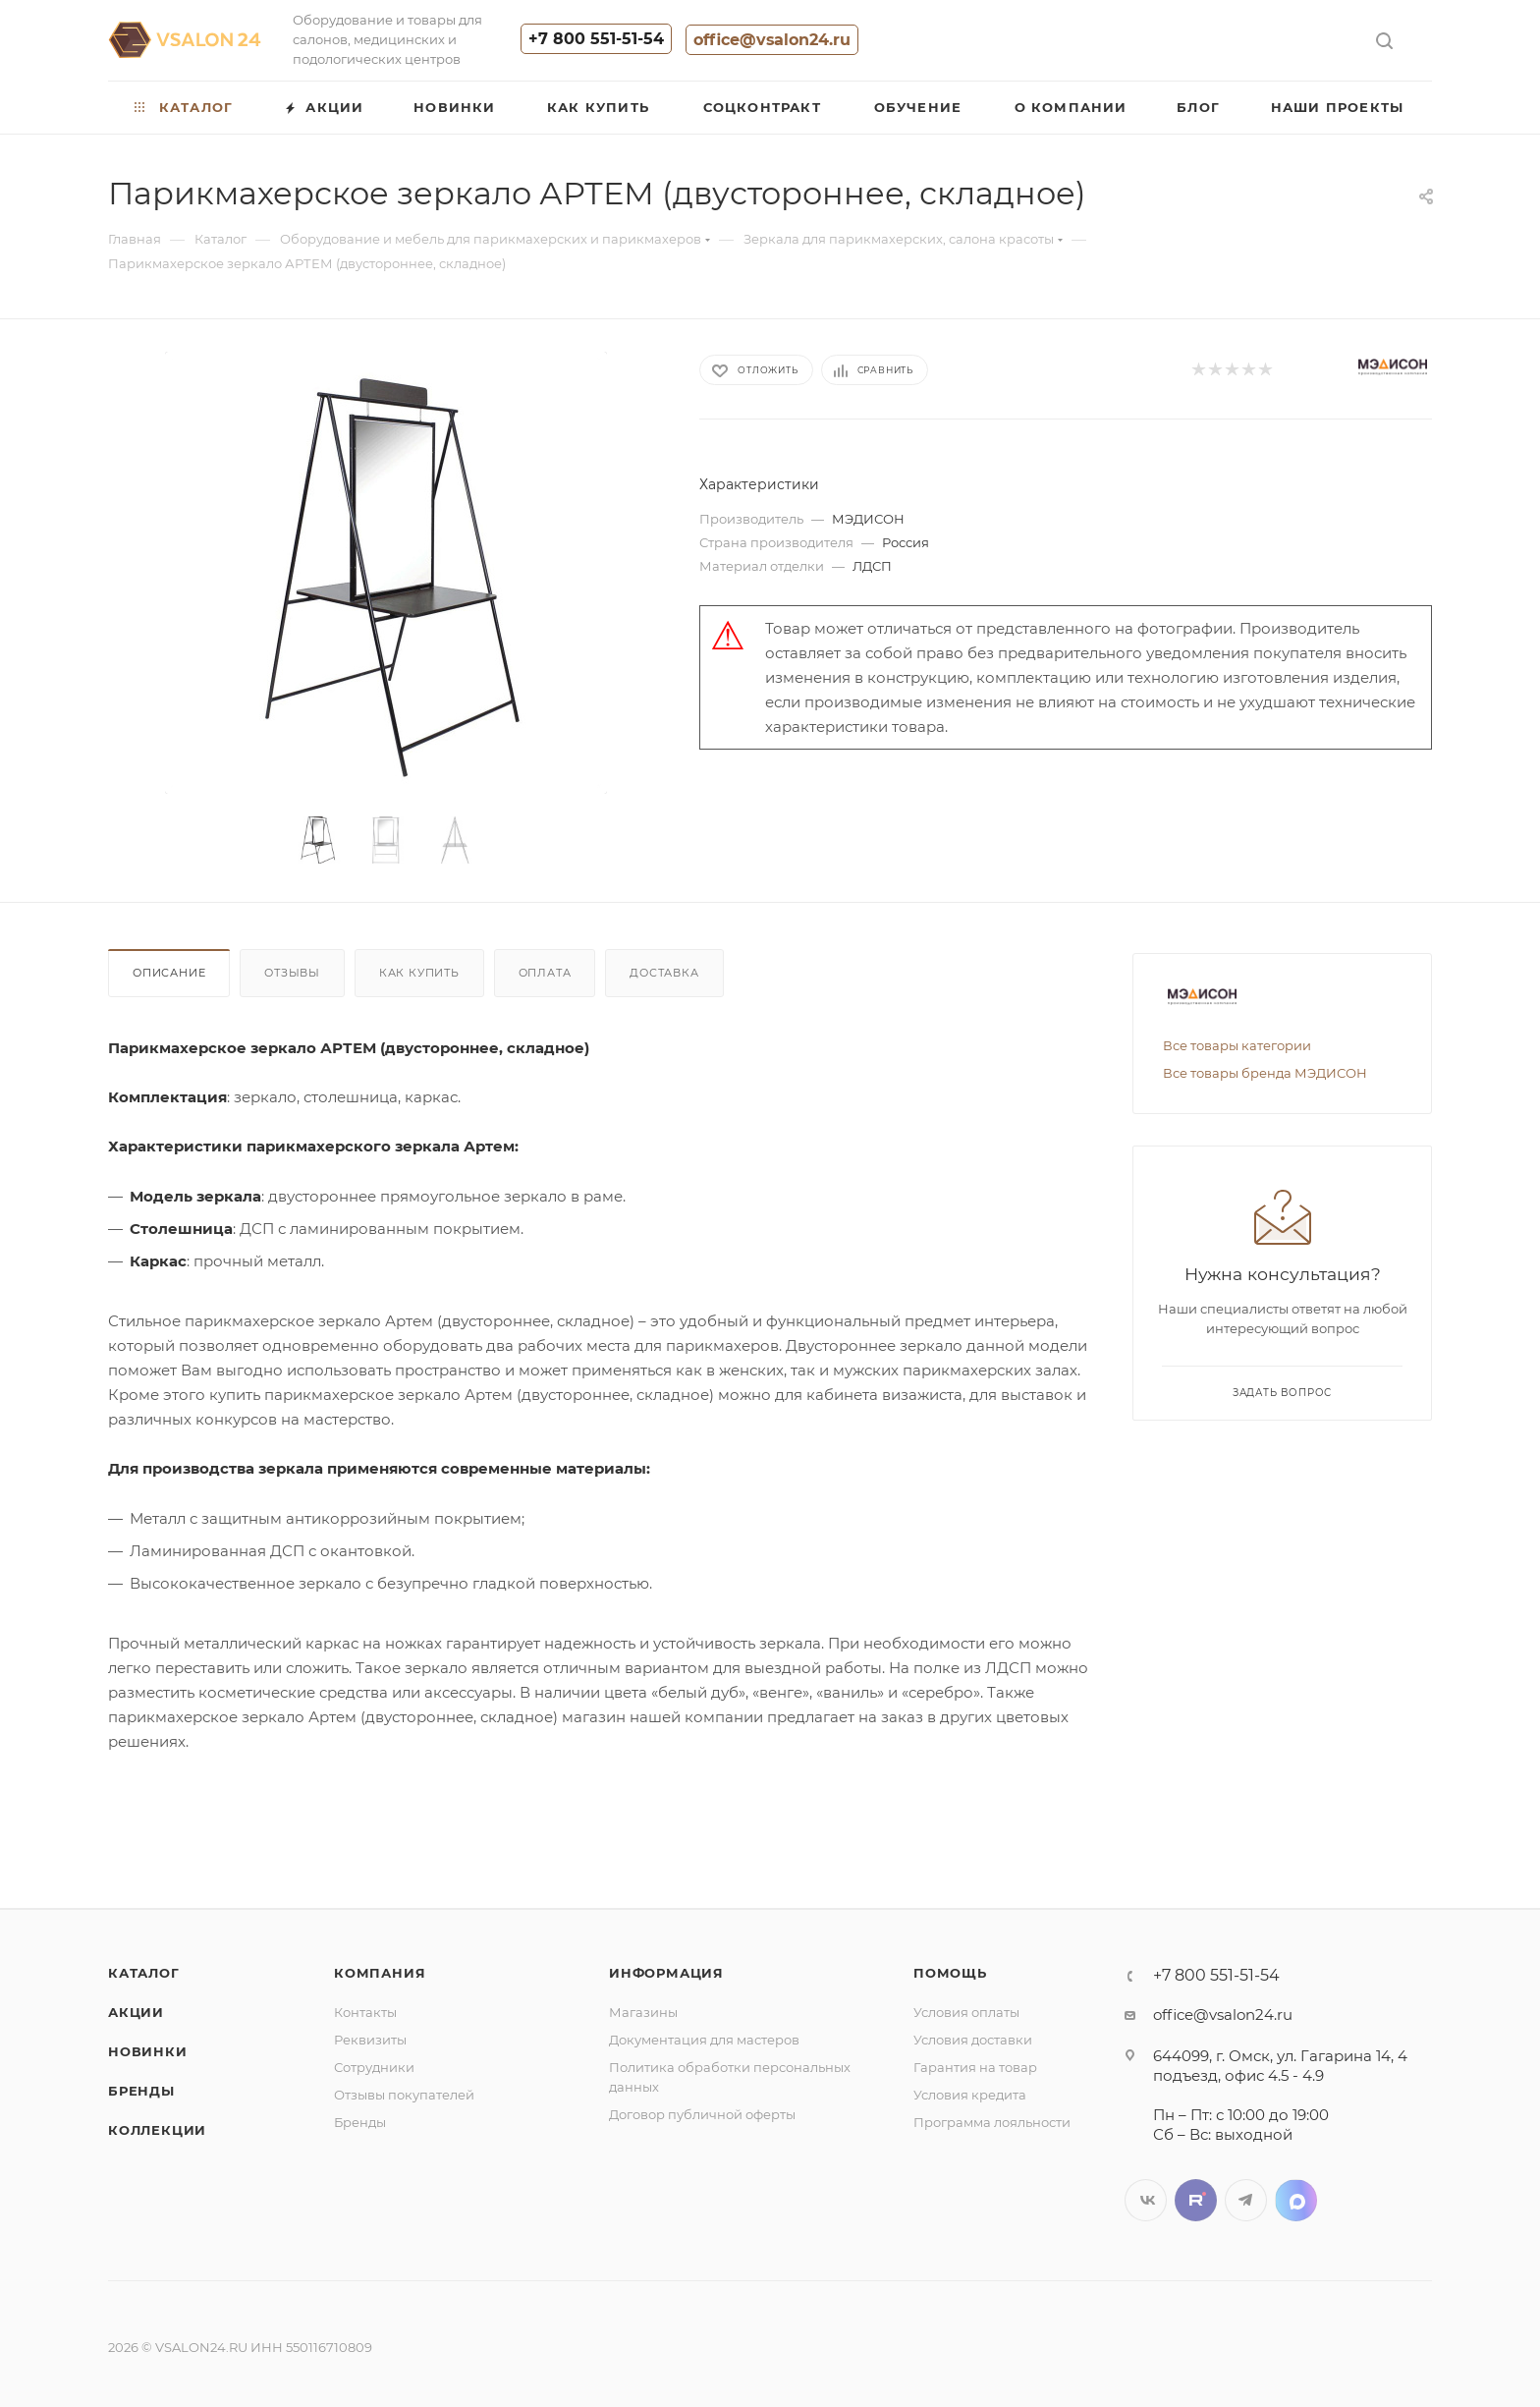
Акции (136, 2012)
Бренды (141, 2091)
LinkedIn (1296, 2200)
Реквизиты (370, 2039)
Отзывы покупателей (404, 2094)
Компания (379, 1973)
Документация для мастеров (704, 2039)
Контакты (365, 2012)
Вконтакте (1146, 2200)
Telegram (1246, 2200)
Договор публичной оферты (702, 2114)
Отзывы (292, 973)
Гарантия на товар (975, 2067)
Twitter (1196, 2200)
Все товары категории (1237, 1045)
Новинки (148, 2051)
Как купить (419, 973)
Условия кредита (969, 2094)
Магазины (643, 2012)
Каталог (144, 1973)
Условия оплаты (966, 2012)
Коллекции (157, 2130)
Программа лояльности (992, 2122)
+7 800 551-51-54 (596, 38)
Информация (666, 1973)
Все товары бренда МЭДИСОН (1265, 1073)
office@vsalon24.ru (772, 39)
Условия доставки (972, 2039)
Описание (169, 973)
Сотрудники (374, 2067)
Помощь (950, 1973)
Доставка (664, 973)
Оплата (545, 973)
